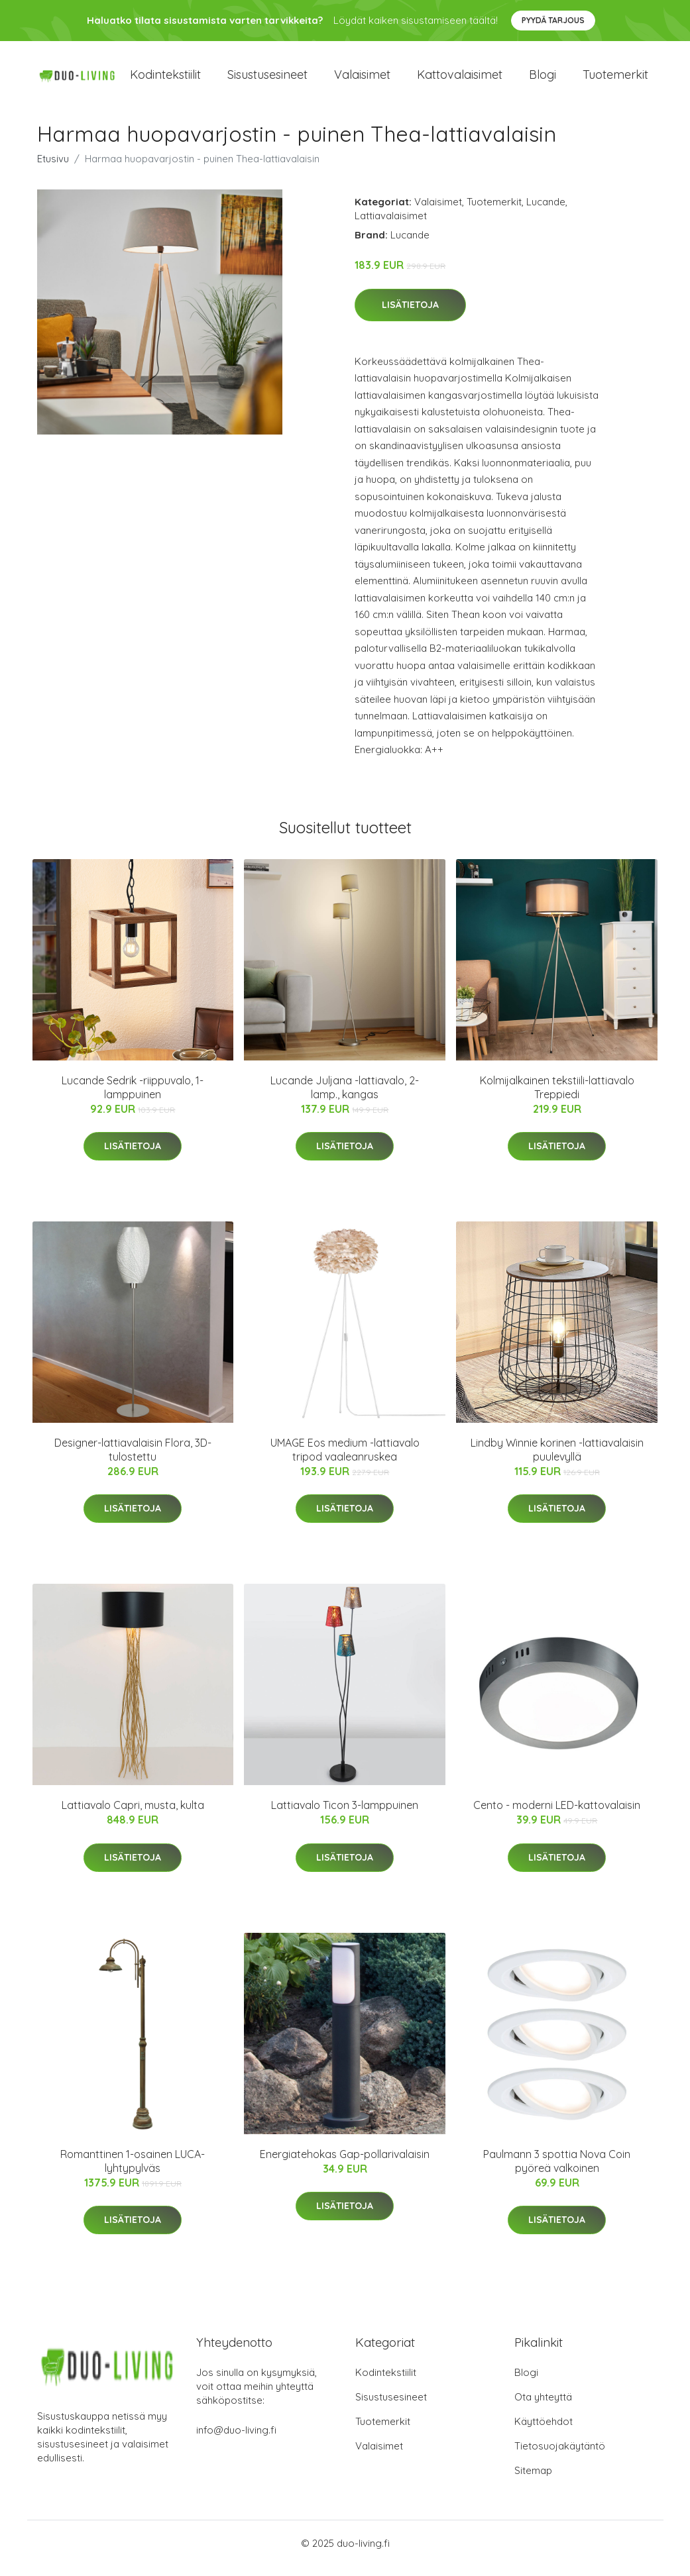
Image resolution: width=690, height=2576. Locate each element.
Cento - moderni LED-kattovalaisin (556, 1814)
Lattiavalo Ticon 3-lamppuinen (344, 1814)
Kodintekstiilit (165, 79)
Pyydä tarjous (553, 20)
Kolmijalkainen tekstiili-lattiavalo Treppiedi (557, 1096)
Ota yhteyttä (543, 2406)
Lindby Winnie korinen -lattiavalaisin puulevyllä (557, 1458)
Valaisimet (362, 79)
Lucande (545, 211)
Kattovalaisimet (459, 79)
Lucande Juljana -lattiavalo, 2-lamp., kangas (344, 1096)
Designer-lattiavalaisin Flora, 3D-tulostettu (132, 1458)
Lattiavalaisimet (391, 225)
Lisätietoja (410, 314)
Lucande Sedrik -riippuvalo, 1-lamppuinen (132, 1096)
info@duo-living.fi (236, 2440)
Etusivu (53, 168)
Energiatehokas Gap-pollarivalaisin (345, 2163)
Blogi (542, 79)
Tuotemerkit (615, 79)
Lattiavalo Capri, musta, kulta (133, 1814)
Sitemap (533, 2480)
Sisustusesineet (267, 79)
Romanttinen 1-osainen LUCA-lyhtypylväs (132, 2170)
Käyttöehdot (543, 2431)
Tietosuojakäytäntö (559, 2455)
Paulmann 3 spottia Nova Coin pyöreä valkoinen (556, 2170)
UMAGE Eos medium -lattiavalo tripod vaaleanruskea (345, 1458)
